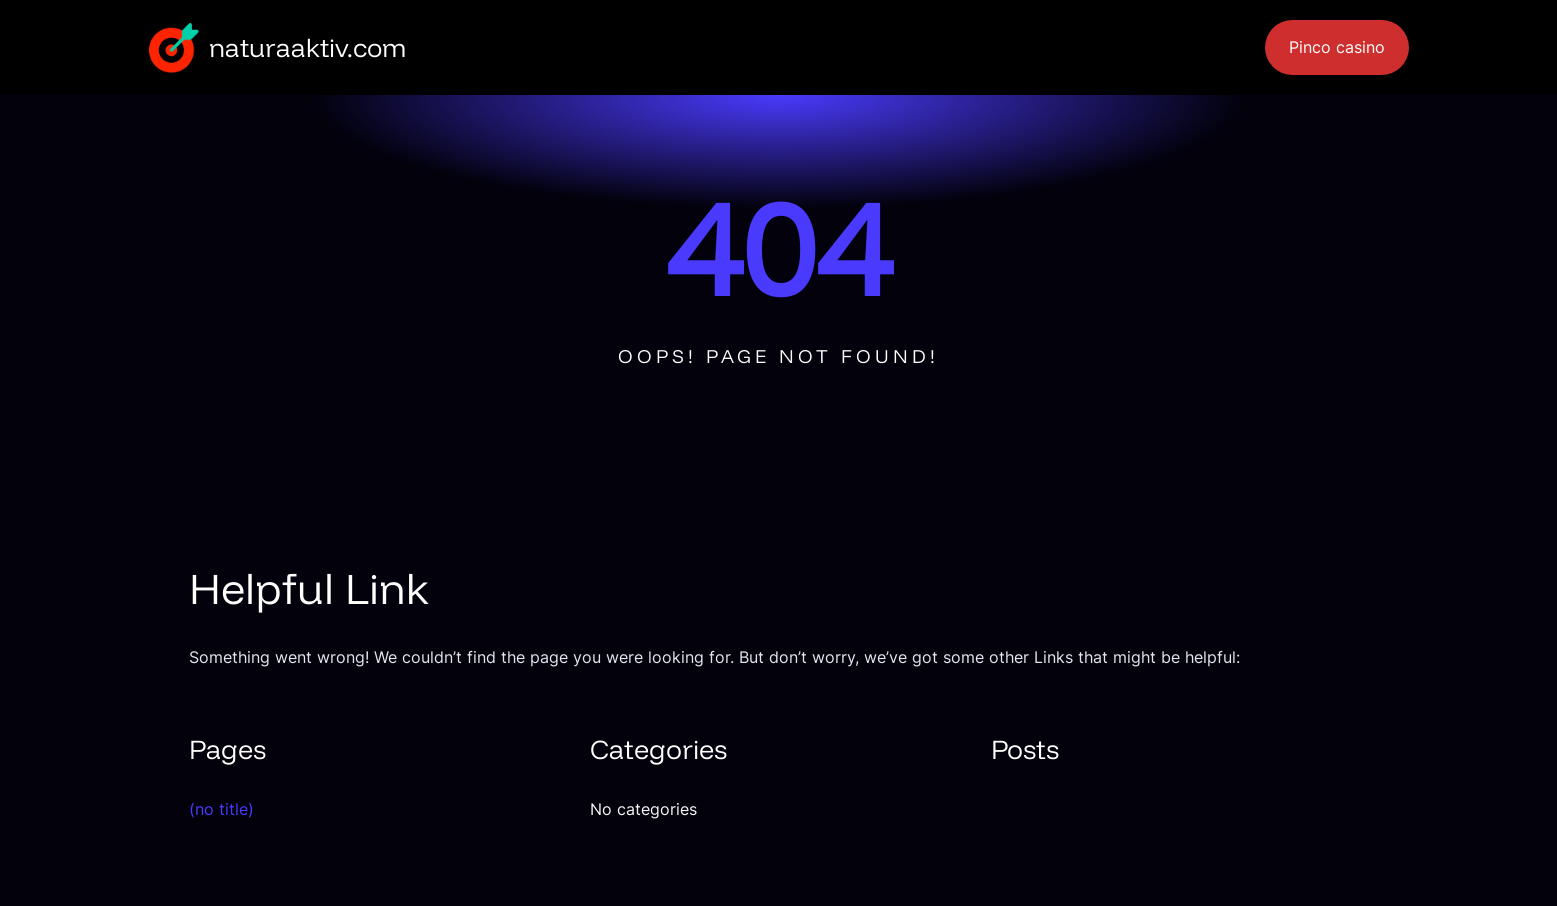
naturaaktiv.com (307, 47)
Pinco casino (1337, 47)
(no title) (221, 809)
